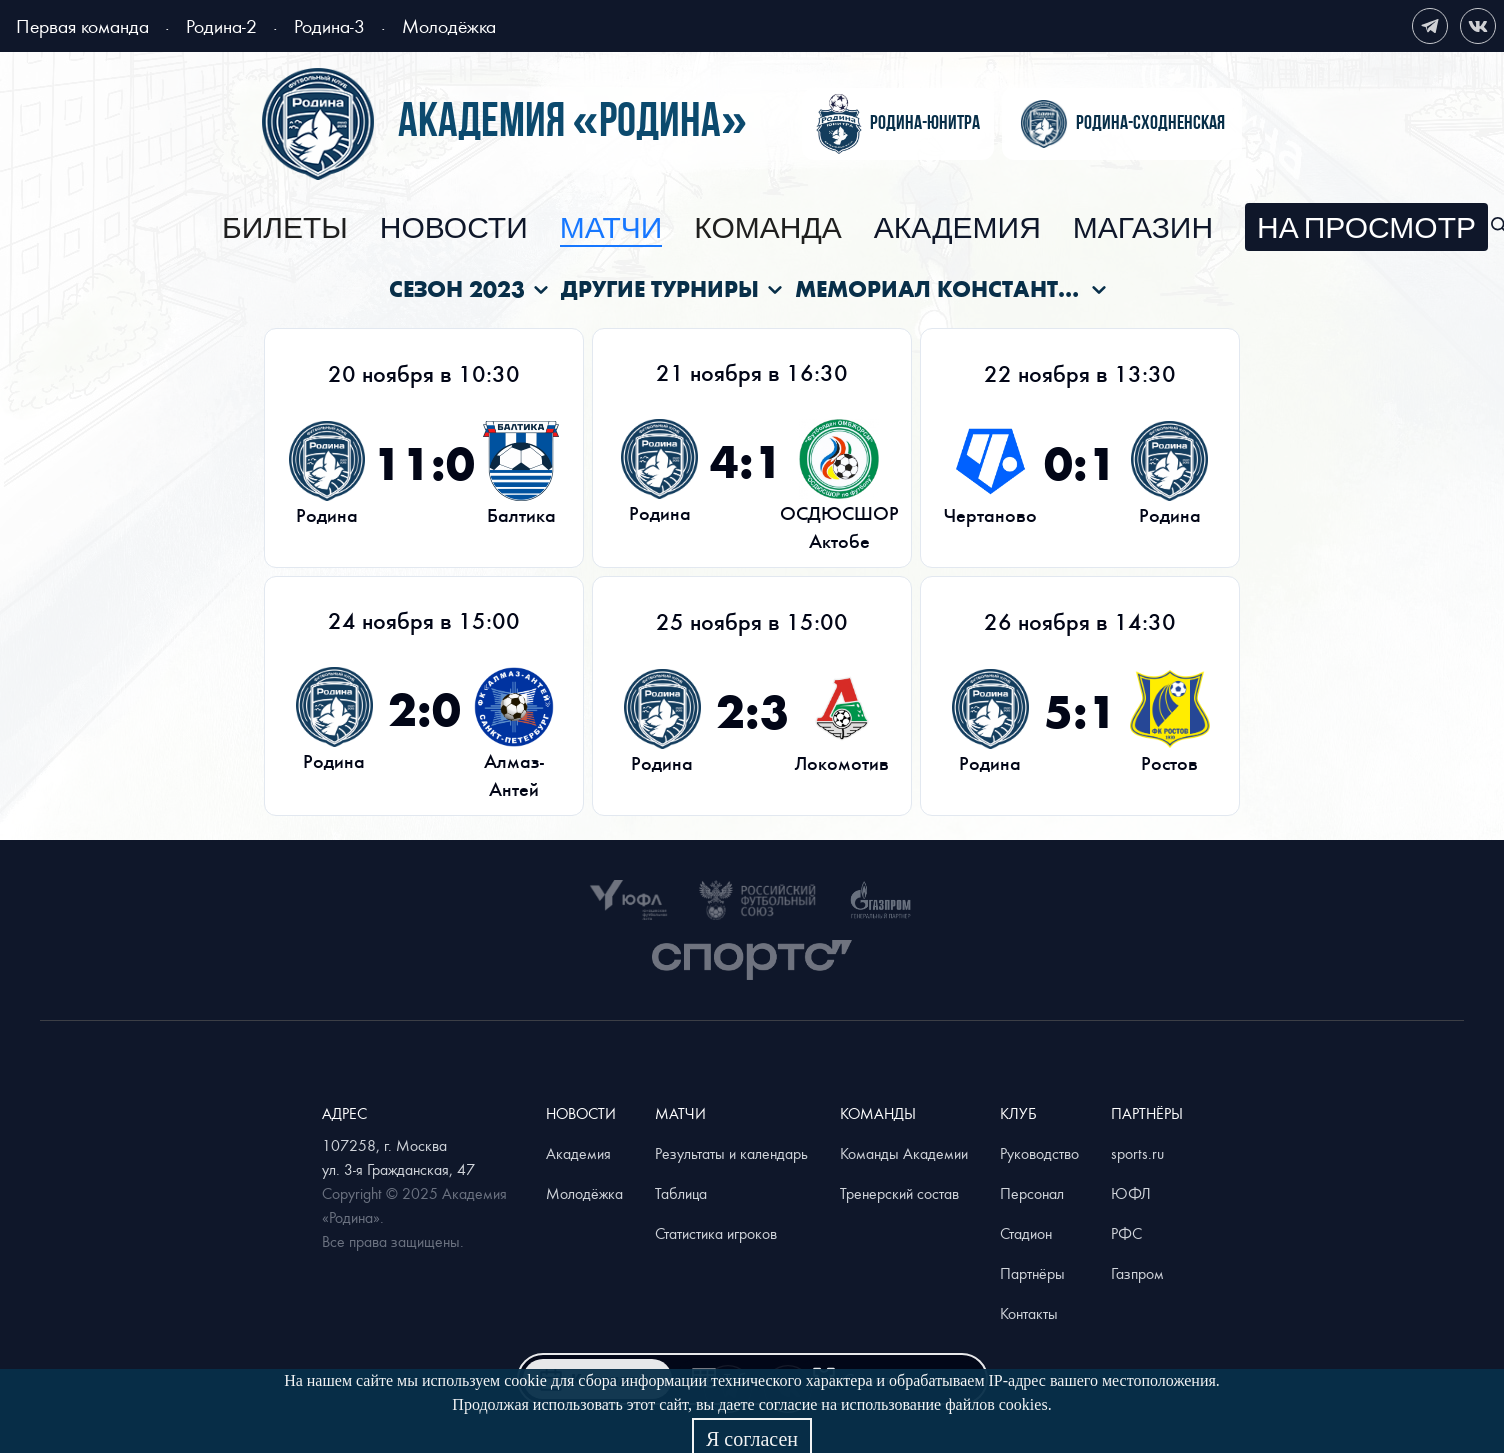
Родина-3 (329, 25)
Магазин (1143, 229)
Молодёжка (449, 25)
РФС (1126, 1233)
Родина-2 (221, 25)
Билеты (285, 229)
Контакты (1029, 1313)
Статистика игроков (716, 1233)
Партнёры (1032, 1273)
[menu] (855, 226)
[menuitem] (285, 229)
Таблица (681, 1193)
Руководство (1039, 1153)
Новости (454, 229)
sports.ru (1137, 1153)
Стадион (1026, 1233)
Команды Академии (904, 1153)
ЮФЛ (1131, 1193)
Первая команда (82, 25)
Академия (957, 229)
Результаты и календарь (731, 1153)
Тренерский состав (899, 1193)
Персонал (1032, 1193)
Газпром (1137, 1273)
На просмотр (1366, 229)
